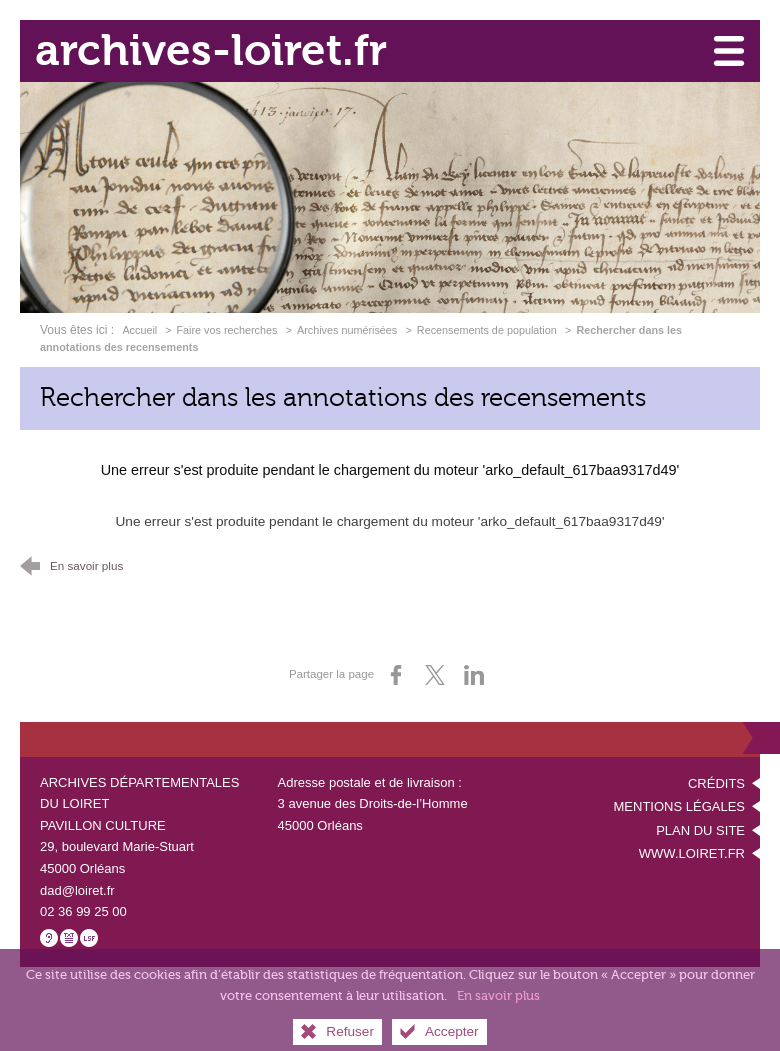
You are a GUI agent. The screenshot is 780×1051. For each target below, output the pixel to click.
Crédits (716, 783)
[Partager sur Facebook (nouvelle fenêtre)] (396, 675)
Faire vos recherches (227, 330)
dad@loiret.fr (77, 890)
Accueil (141, 330)
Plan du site (700, 830)
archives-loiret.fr (211, 50)
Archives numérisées (347, 330)
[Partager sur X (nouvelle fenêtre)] (435, 675)
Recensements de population (487, 330)
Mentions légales (679, 806)
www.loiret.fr (692, 853)
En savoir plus (498, 1009)
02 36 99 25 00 (83, 911)
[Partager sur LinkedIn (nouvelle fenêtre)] (474, 675)
